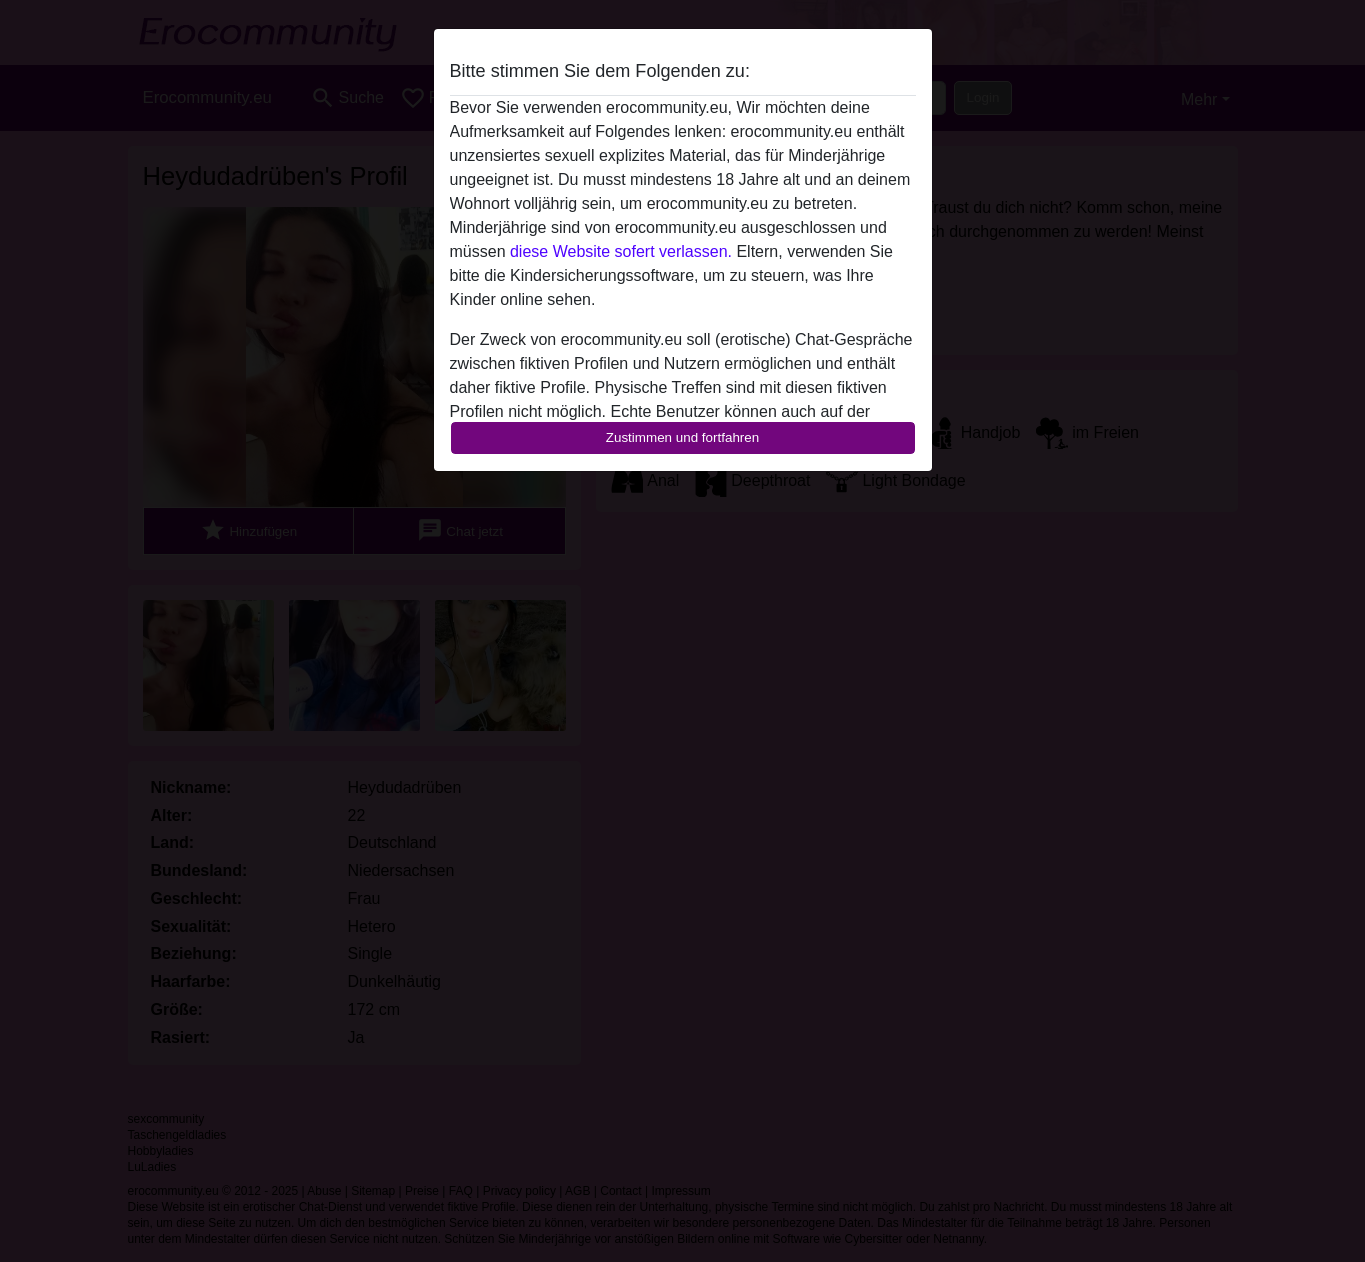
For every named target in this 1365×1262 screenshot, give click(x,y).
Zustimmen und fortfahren (683, 437)
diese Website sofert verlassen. (621, 251)
